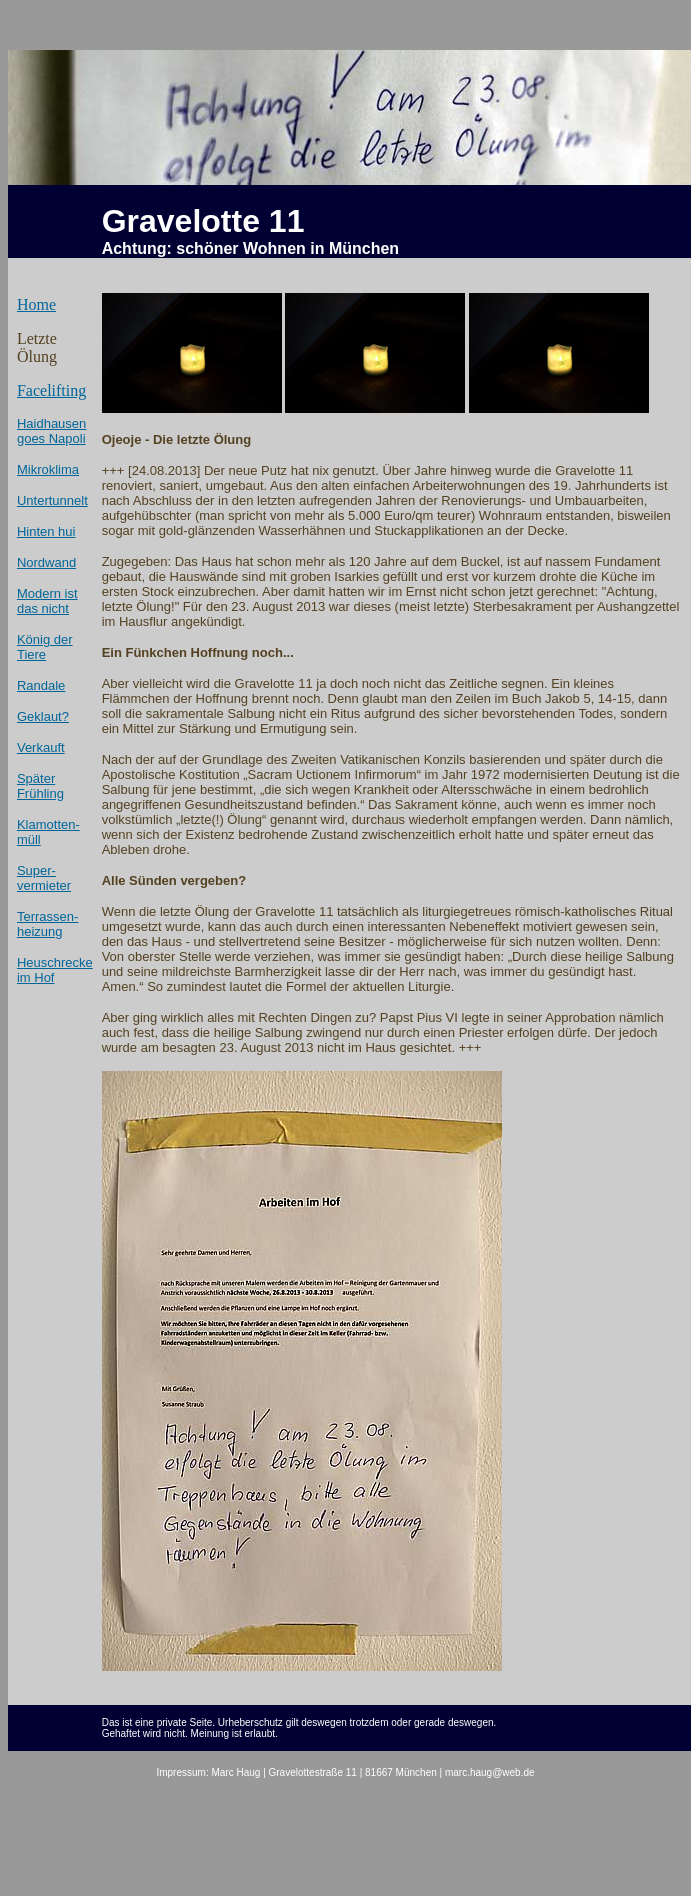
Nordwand (46, 562)
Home (36, 304)
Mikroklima (48, 469)
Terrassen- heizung (47, 924)
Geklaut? (43, 716)
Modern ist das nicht (47, 601)
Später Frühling (40, 786)
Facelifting (51, 390)
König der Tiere (45, 647)
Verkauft (41, 747)
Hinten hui (46, 531)
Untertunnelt (52, 500)
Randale (41, 685)
